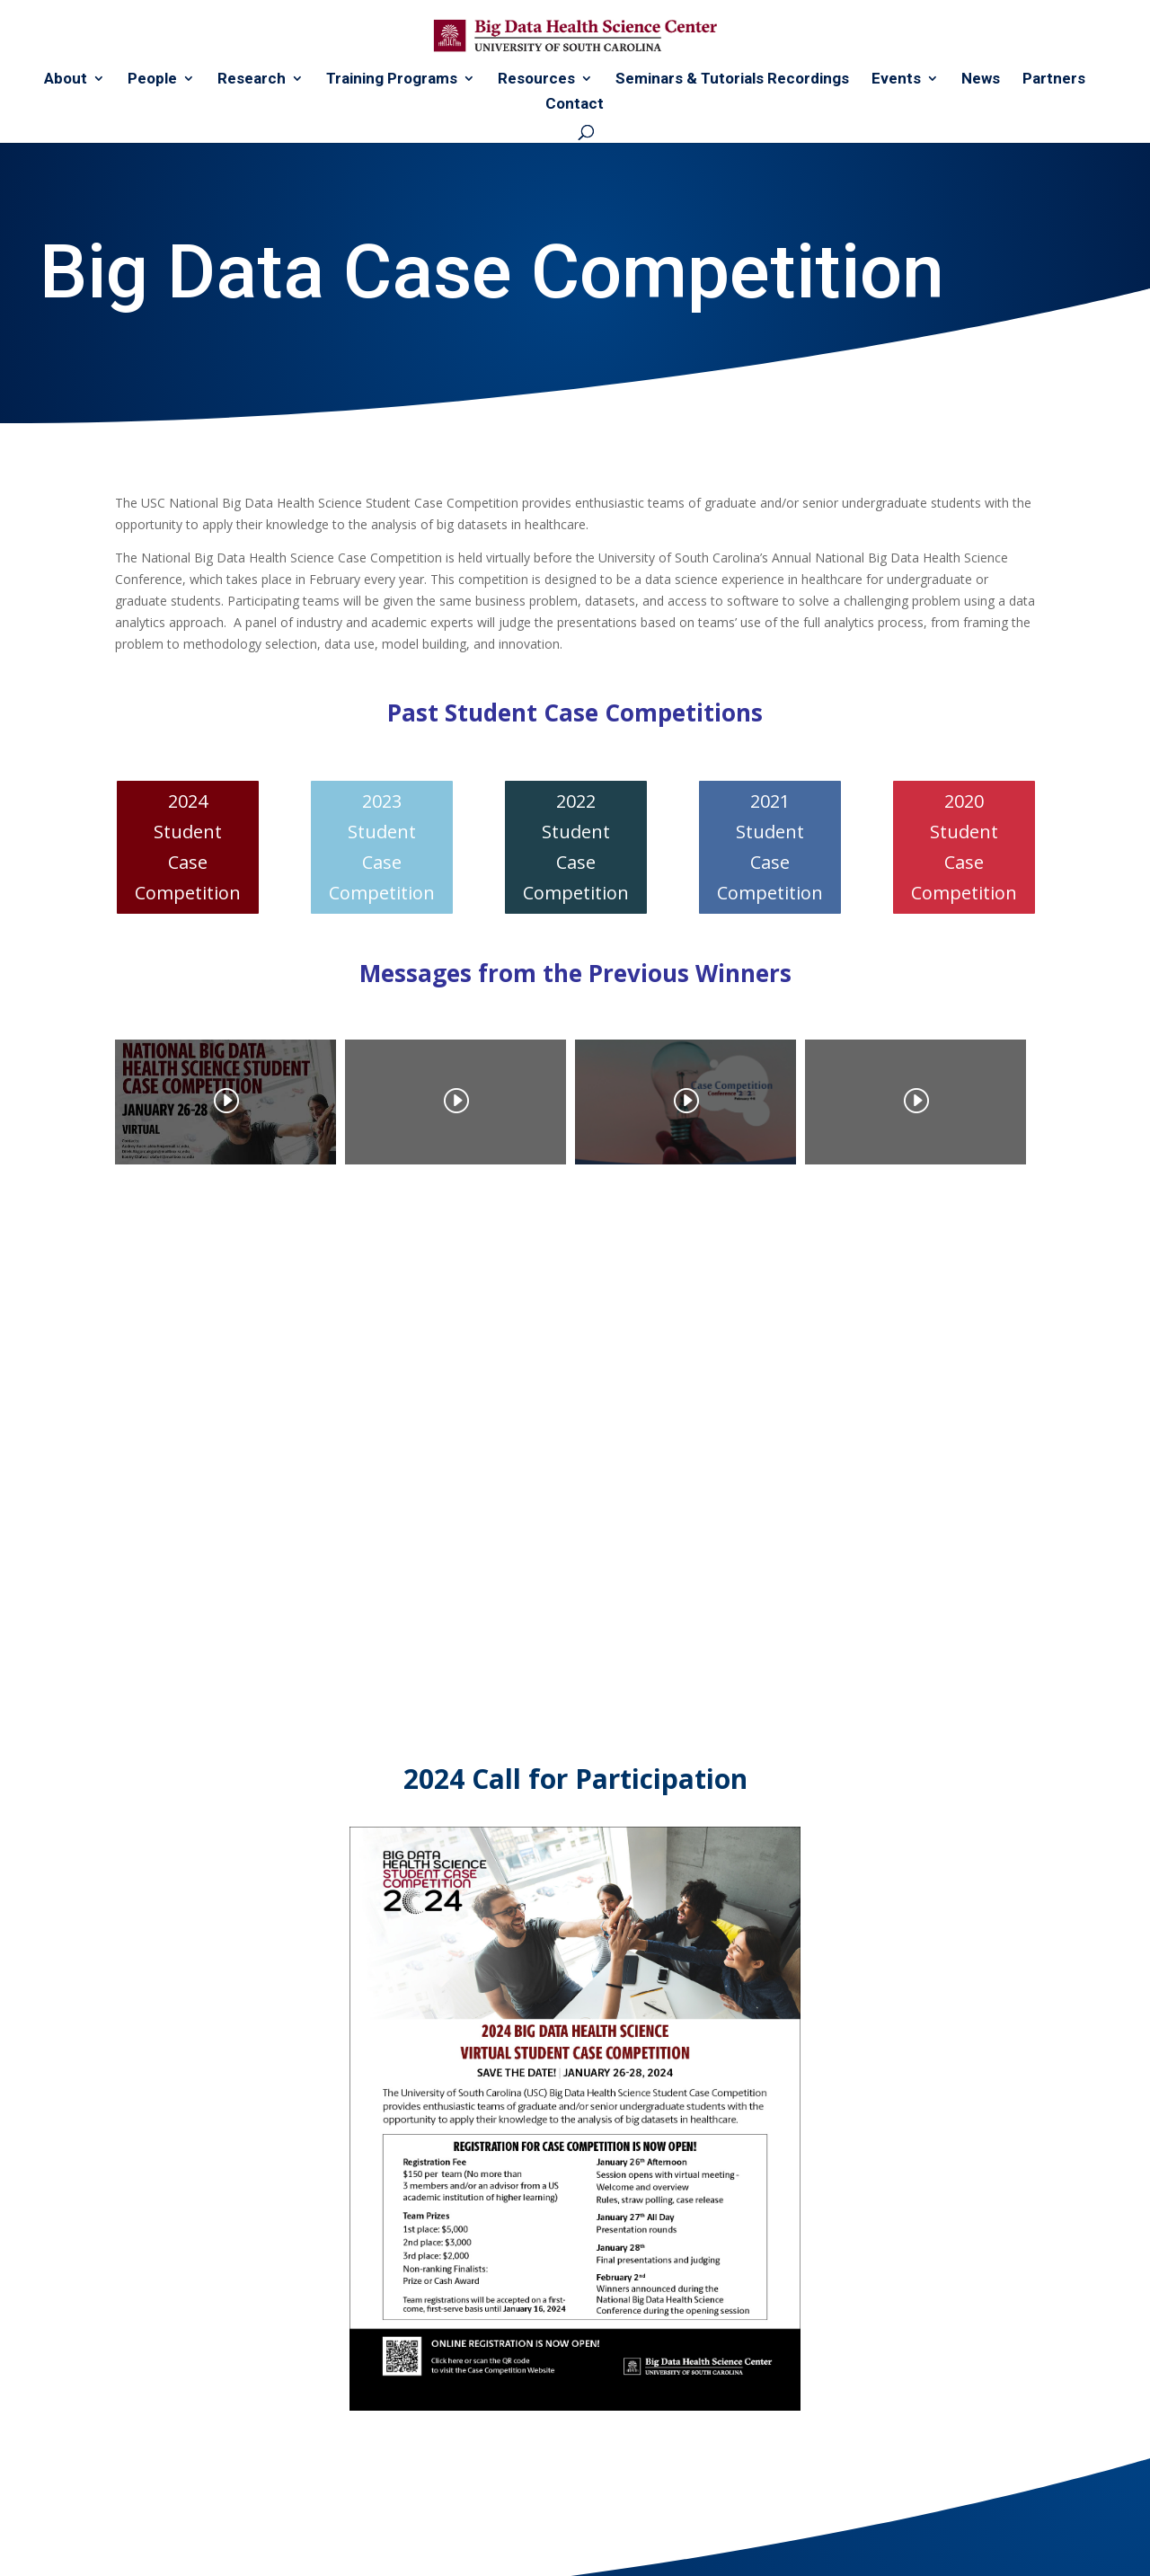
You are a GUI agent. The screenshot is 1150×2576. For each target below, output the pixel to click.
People (152, 79)
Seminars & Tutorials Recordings (732, 79)
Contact (574, 104)
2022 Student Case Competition (576, 847)
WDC (257, 2551)
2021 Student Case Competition (770, 847)
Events (896, 79)
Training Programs (391, 79)
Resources (536, 79)
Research (251, 79)
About (65, 79)
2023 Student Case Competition (382, 847)
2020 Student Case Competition (964, 847)
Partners (1053, 79)
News (980, 79)
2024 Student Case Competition (188, 847)
